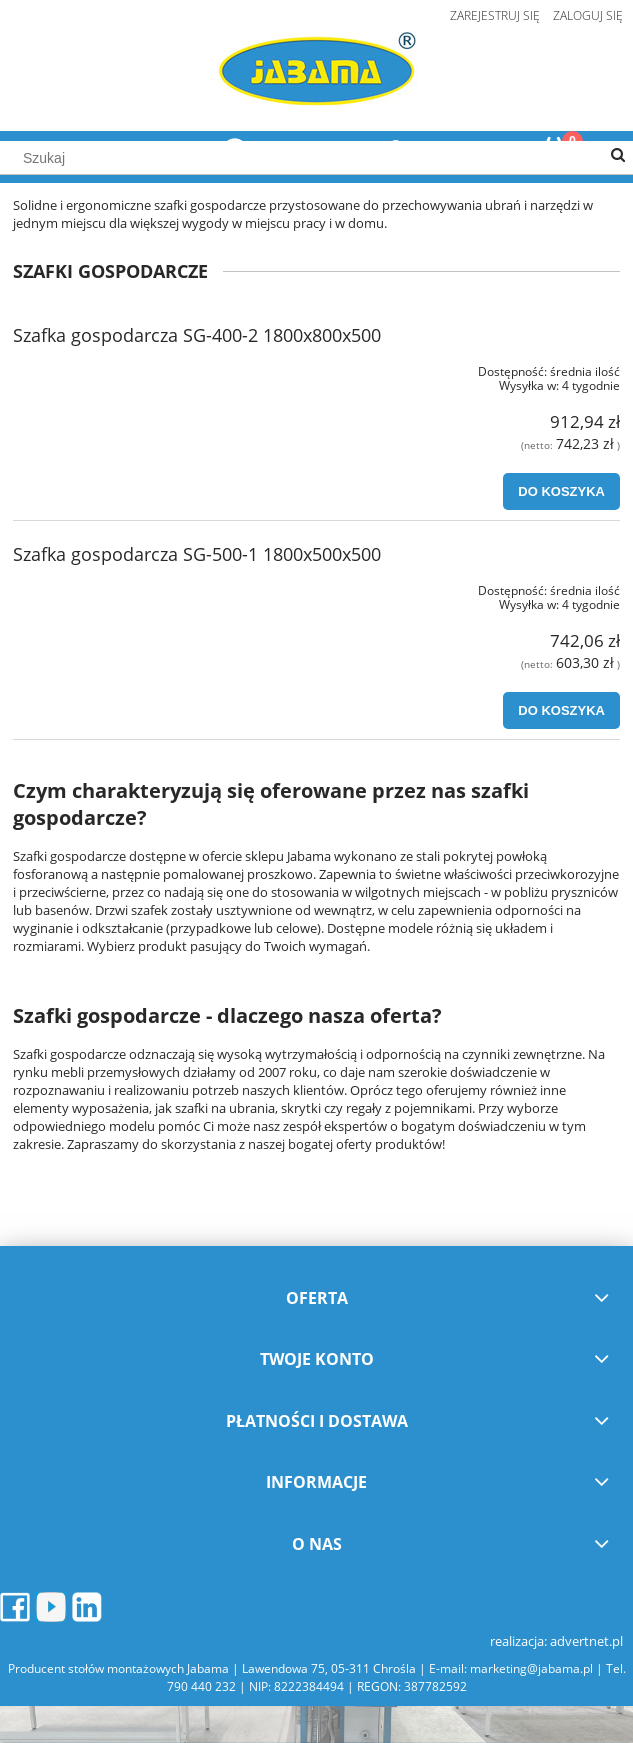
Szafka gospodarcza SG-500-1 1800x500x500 (197, 554)
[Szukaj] (618, 156)
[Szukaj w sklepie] (316, 158)
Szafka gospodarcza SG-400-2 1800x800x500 (197, 335)
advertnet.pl (586, 1641)
